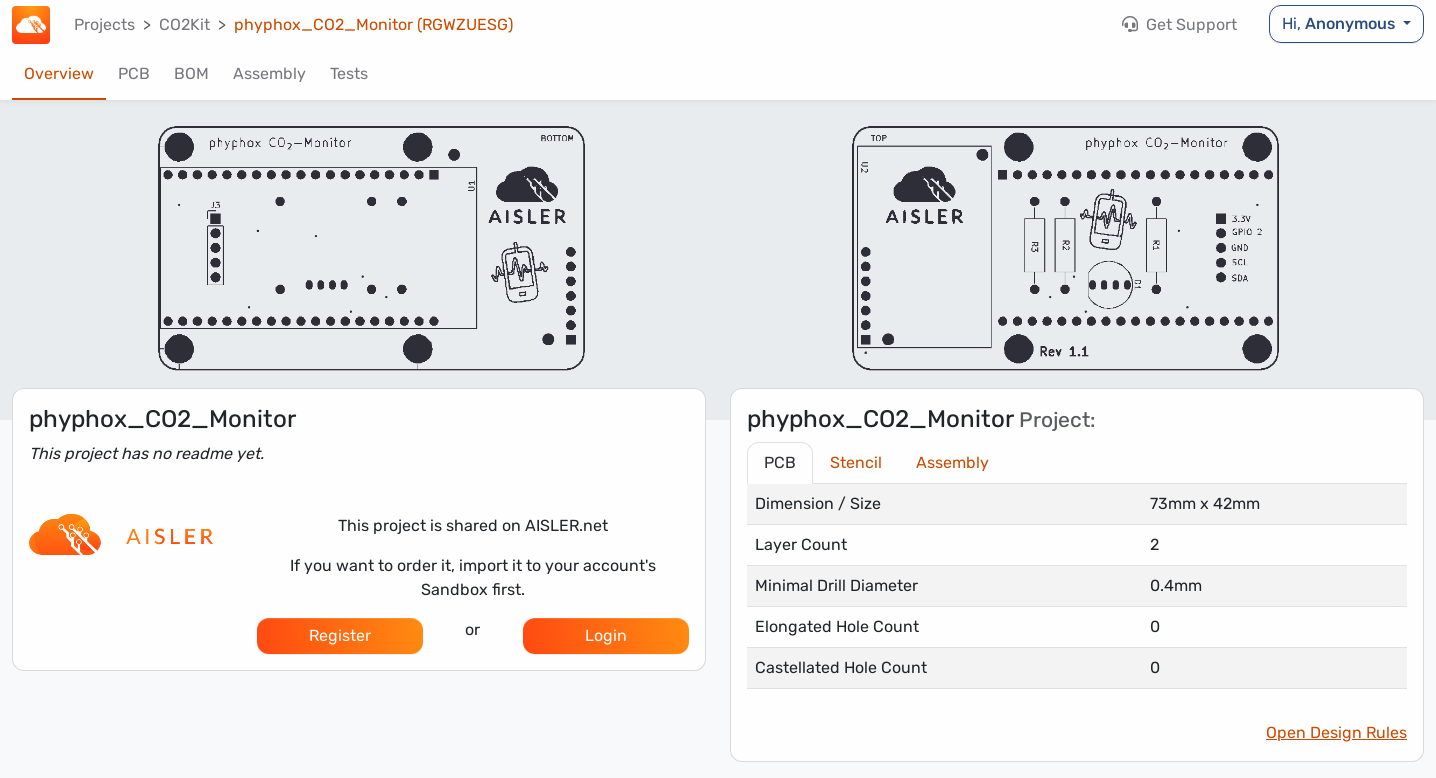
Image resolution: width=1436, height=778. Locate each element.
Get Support (1179, 24)
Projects (104, 24)
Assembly (269, 73)
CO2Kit (184, 24)
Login (606, 635)
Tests (349, 73)
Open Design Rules (1336, 732)
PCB (134, 73)
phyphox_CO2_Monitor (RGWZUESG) (373, 24)
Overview (59, 73)
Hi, (1340, 23)
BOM (191, 73)
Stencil (856, 462)
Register (340, 635)
